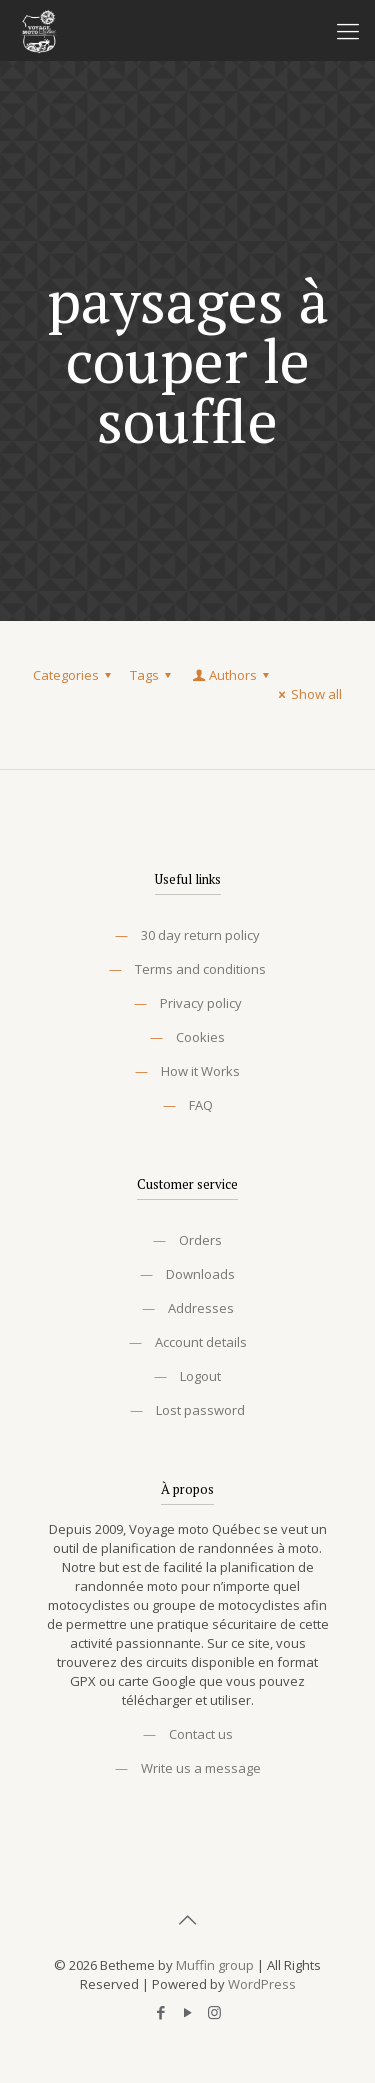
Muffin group (215, 1965)
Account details (201, 1342)
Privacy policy (201, 1003)
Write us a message (201, 1768)
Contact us (201, 1734)
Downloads (200, 1274)
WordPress (262, 1984)
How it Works (200, 1071)
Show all (307, 694)
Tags (153, 675)
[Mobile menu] (348, 30)
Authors (232, 675)
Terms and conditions (200, 969)
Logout (200, 1376)
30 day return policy (200, 935)
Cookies (200, 1037)
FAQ (201, 1105)
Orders (200, 1240)
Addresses (201, 1308)
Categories (75, 675)
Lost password (200, 1410)
